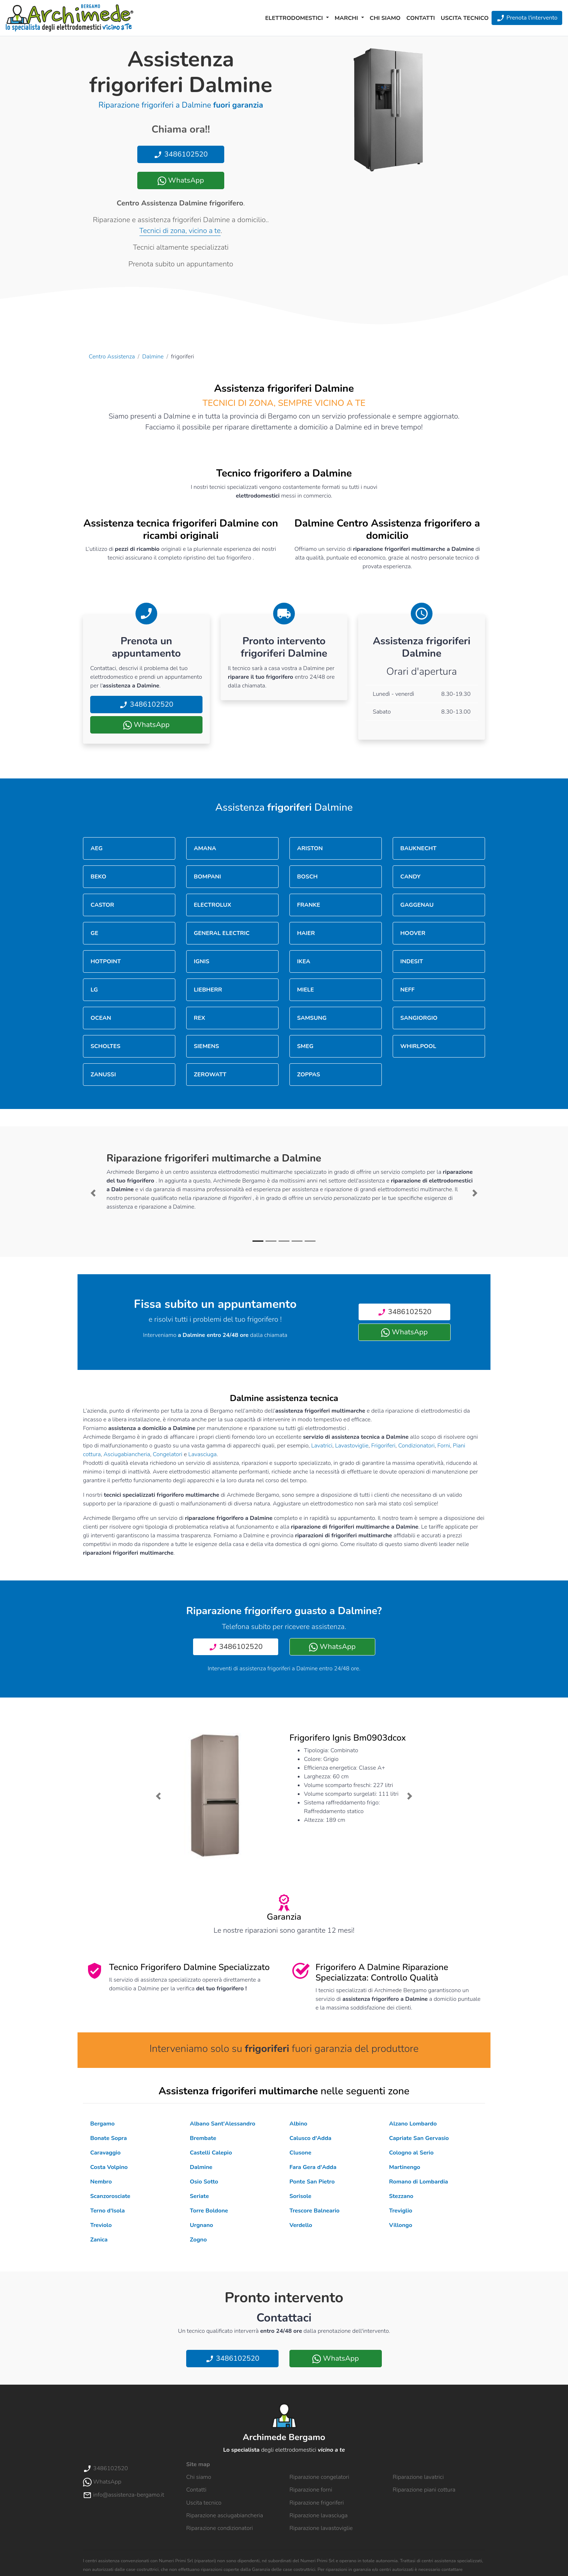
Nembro (101, 2182)
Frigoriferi (383, 1446)
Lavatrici (321, 1446)
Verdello (300, 2225)
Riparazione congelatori (319, 2477)
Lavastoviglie (351, 1446)
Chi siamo (385, 18)
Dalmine (153, 357)
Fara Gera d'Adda (313, 2167)
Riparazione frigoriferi (316, 2503)
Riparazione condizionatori (219, 2528)
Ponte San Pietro (312, 2182)
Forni (443, 1446)
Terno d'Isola (107, 2211)
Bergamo (102, 2124)
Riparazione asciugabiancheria (224, 2515)
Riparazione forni (310, 2490)
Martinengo (404, 2167)
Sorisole (300, 2196)
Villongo (400, 2225)
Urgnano (201, 2225)
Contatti (420, 18)
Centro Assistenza (112, 357)
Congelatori (168, 1454)
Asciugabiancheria (127, 1454)
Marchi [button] (347, 18)
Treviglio (400, 2211)
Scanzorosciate (110, 2196)
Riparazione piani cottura (424, 2490)
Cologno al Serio (411, 2153)
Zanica (99, 2240)
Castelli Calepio (211, 2153)
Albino (298, 2124)
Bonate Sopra (108, 2138)
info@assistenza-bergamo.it (123, 2495)
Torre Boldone (209, 2211)
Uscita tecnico (465, 18)
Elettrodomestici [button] (295, 18)
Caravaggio (105, 2153)
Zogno (198, 2240)
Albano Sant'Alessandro (222, 2124)
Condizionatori (416, 1446)
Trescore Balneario (314, 2211)
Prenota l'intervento (526, 18)
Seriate (199, 2196)
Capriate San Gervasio (419, 2138)
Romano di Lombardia (418, 2182)
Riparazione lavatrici (418, 2477)
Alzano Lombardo (413, 2124)
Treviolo (101, 2225)
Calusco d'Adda (310, 2138)
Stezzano (401, 2196)
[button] (93, 1193)
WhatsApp (181, 180)
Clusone (300, 2153)
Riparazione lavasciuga (318, 2515)
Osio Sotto (204, 2182)
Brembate (203, 2138)
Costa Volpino (109, 2167)
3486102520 (181, 154)
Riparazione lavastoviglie (321, 2528)
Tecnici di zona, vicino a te (180, 231)
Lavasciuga (202, 1454)
